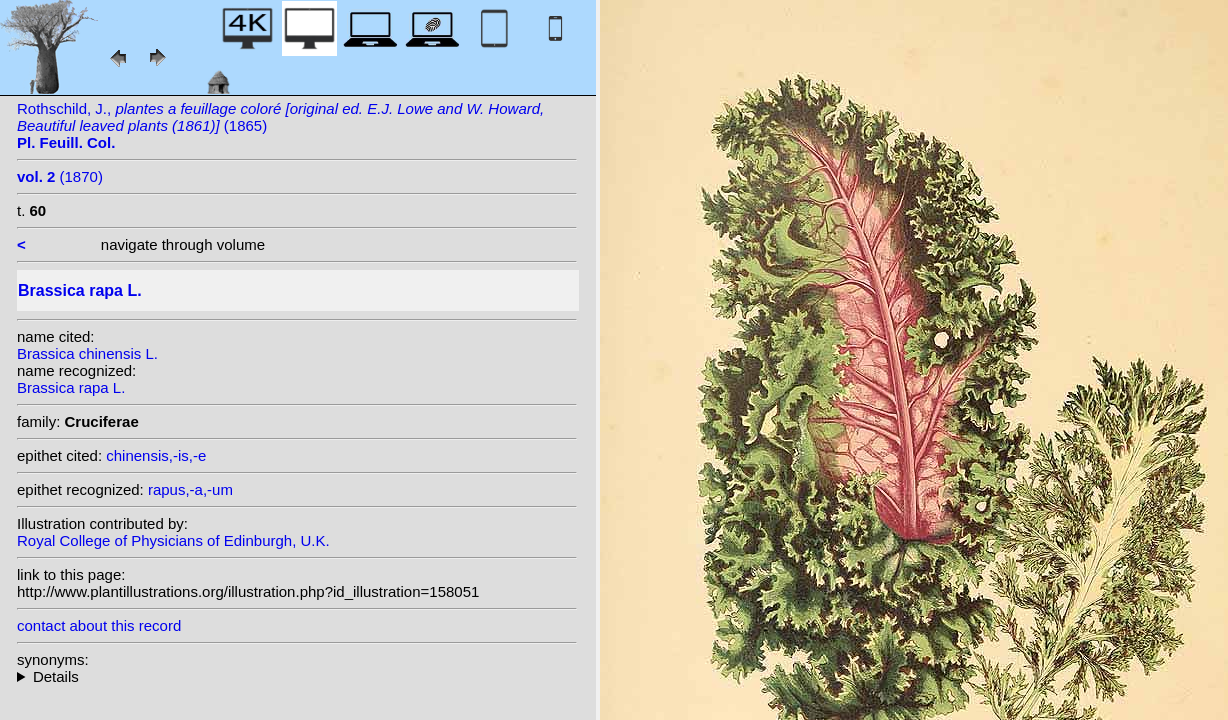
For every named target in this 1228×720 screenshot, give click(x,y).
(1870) (60, 176)
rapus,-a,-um (190, 489)
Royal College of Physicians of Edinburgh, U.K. (173, 540)
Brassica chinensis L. (87, 353)
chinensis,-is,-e (156, 455)
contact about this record (99, 625)
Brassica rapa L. (71, 387)
